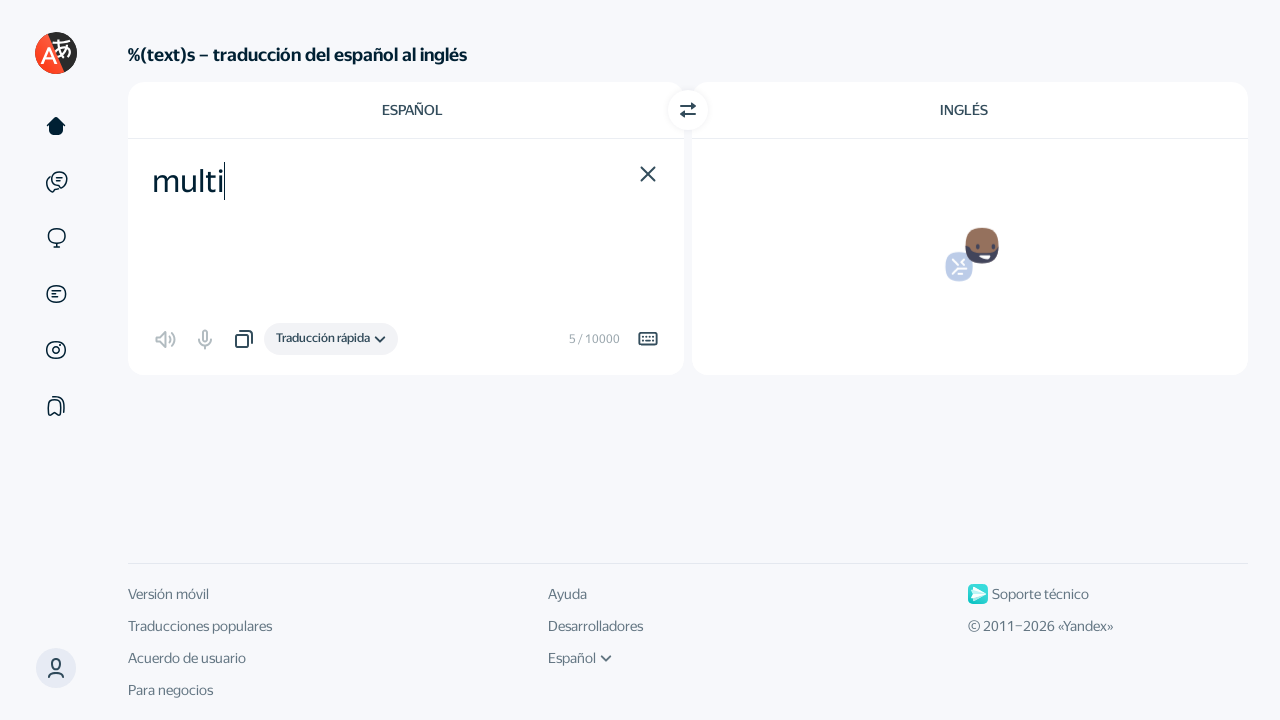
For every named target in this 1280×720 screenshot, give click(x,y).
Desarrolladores (595, 626)
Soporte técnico (1028, 594)
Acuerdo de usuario (187, 658)
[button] (56, 668)
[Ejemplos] (56, 182)
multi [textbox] (188, 181)
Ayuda (567, 594)
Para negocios (170, 690)
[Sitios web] (56, 238)
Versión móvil (168, 594)
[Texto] (56, 126)
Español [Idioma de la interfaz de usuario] (580, 658)
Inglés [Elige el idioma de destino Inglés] (964, 110)
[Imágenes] (56, 350)
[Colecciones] (56, 406)
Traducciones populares (200, 626)
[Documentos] (56, 294)
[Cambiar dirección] (688, 110)
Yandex (1085, 626)
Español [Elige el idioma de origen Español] (412, 110)
